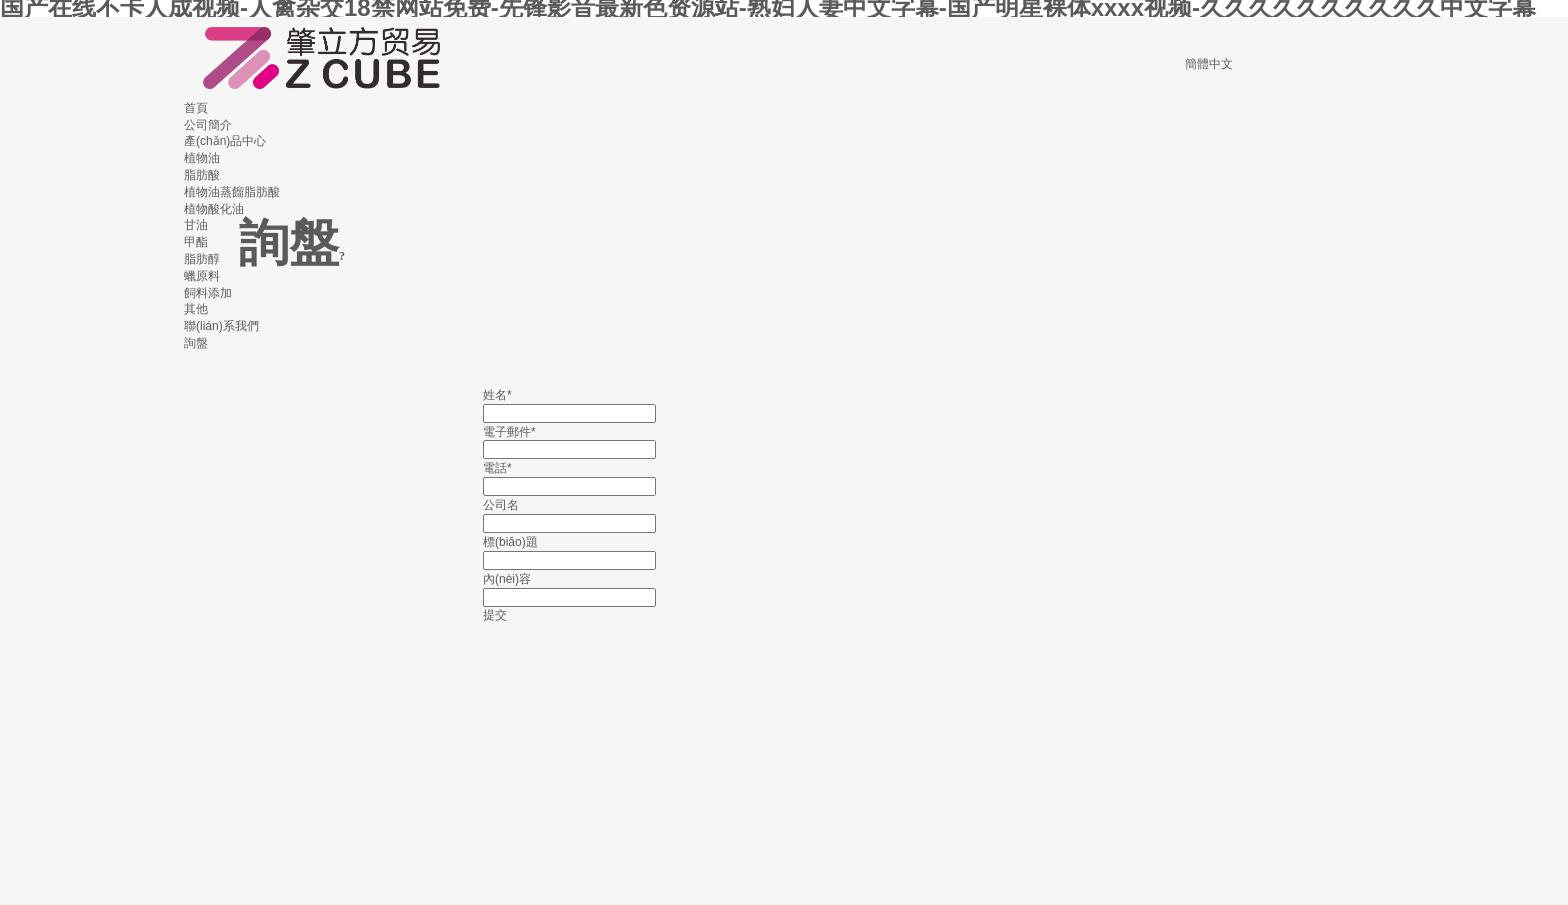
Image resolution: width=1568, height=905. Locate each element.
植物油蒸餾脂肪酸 (232, 192)
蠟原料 (202, 276)
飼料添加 (208, 293)
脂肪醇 (202, 259)
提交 (495, 615)
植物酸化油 (214, 209)
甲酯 (196, 242)
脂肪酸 (202, 175)
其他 (196, 309)
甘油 (196, 225)
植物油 (202, 158)
